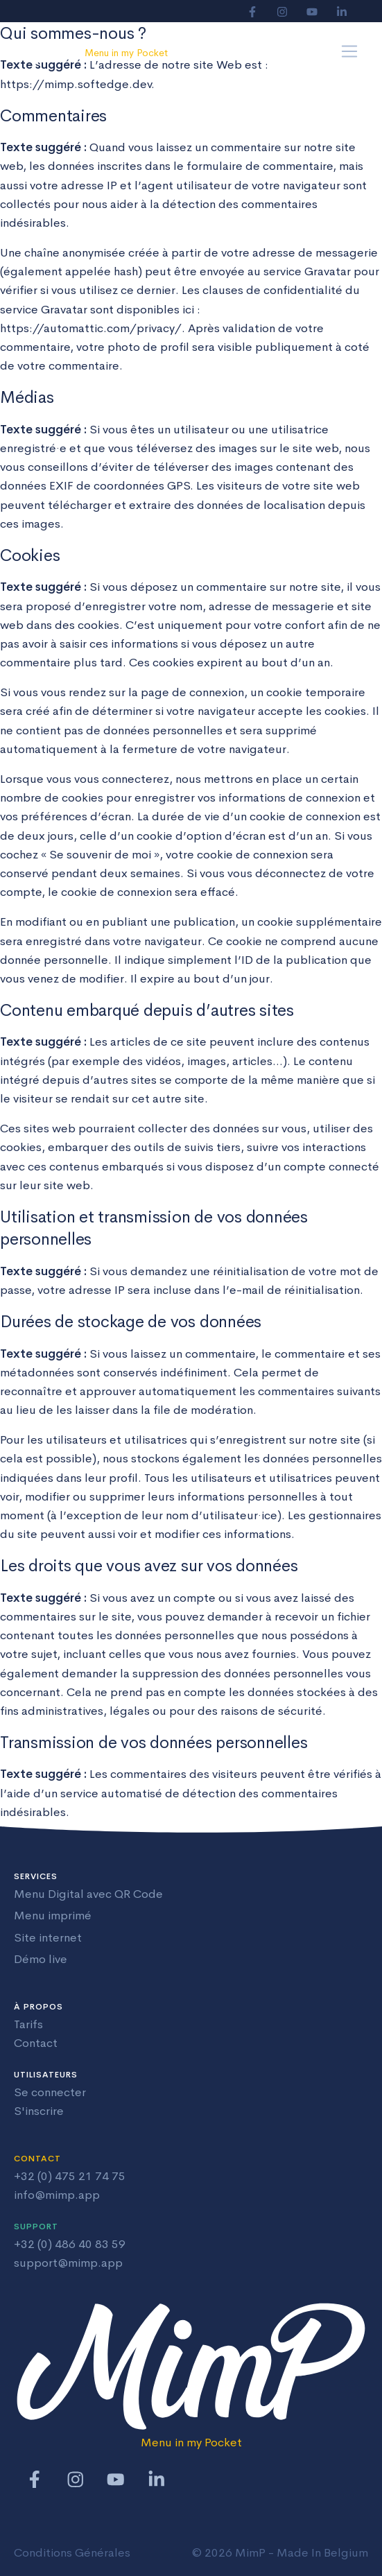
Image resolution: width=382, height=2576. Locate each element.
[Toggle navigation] (350, 51)
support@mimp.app (68, 2263)
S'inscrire (39, 2111)
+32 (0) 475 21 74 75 (69, 2176)
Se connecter (50, 2092)
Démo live (40, 1959)
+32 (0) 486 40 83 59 (69, 2244)
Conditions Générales (72, 2552)
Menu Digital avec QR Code (88, 1894)
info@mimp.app (57, 2195)
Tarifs (28, 2024)
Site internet (48, 1937)
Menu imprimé (53, 1915)
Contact (36, 2043)
